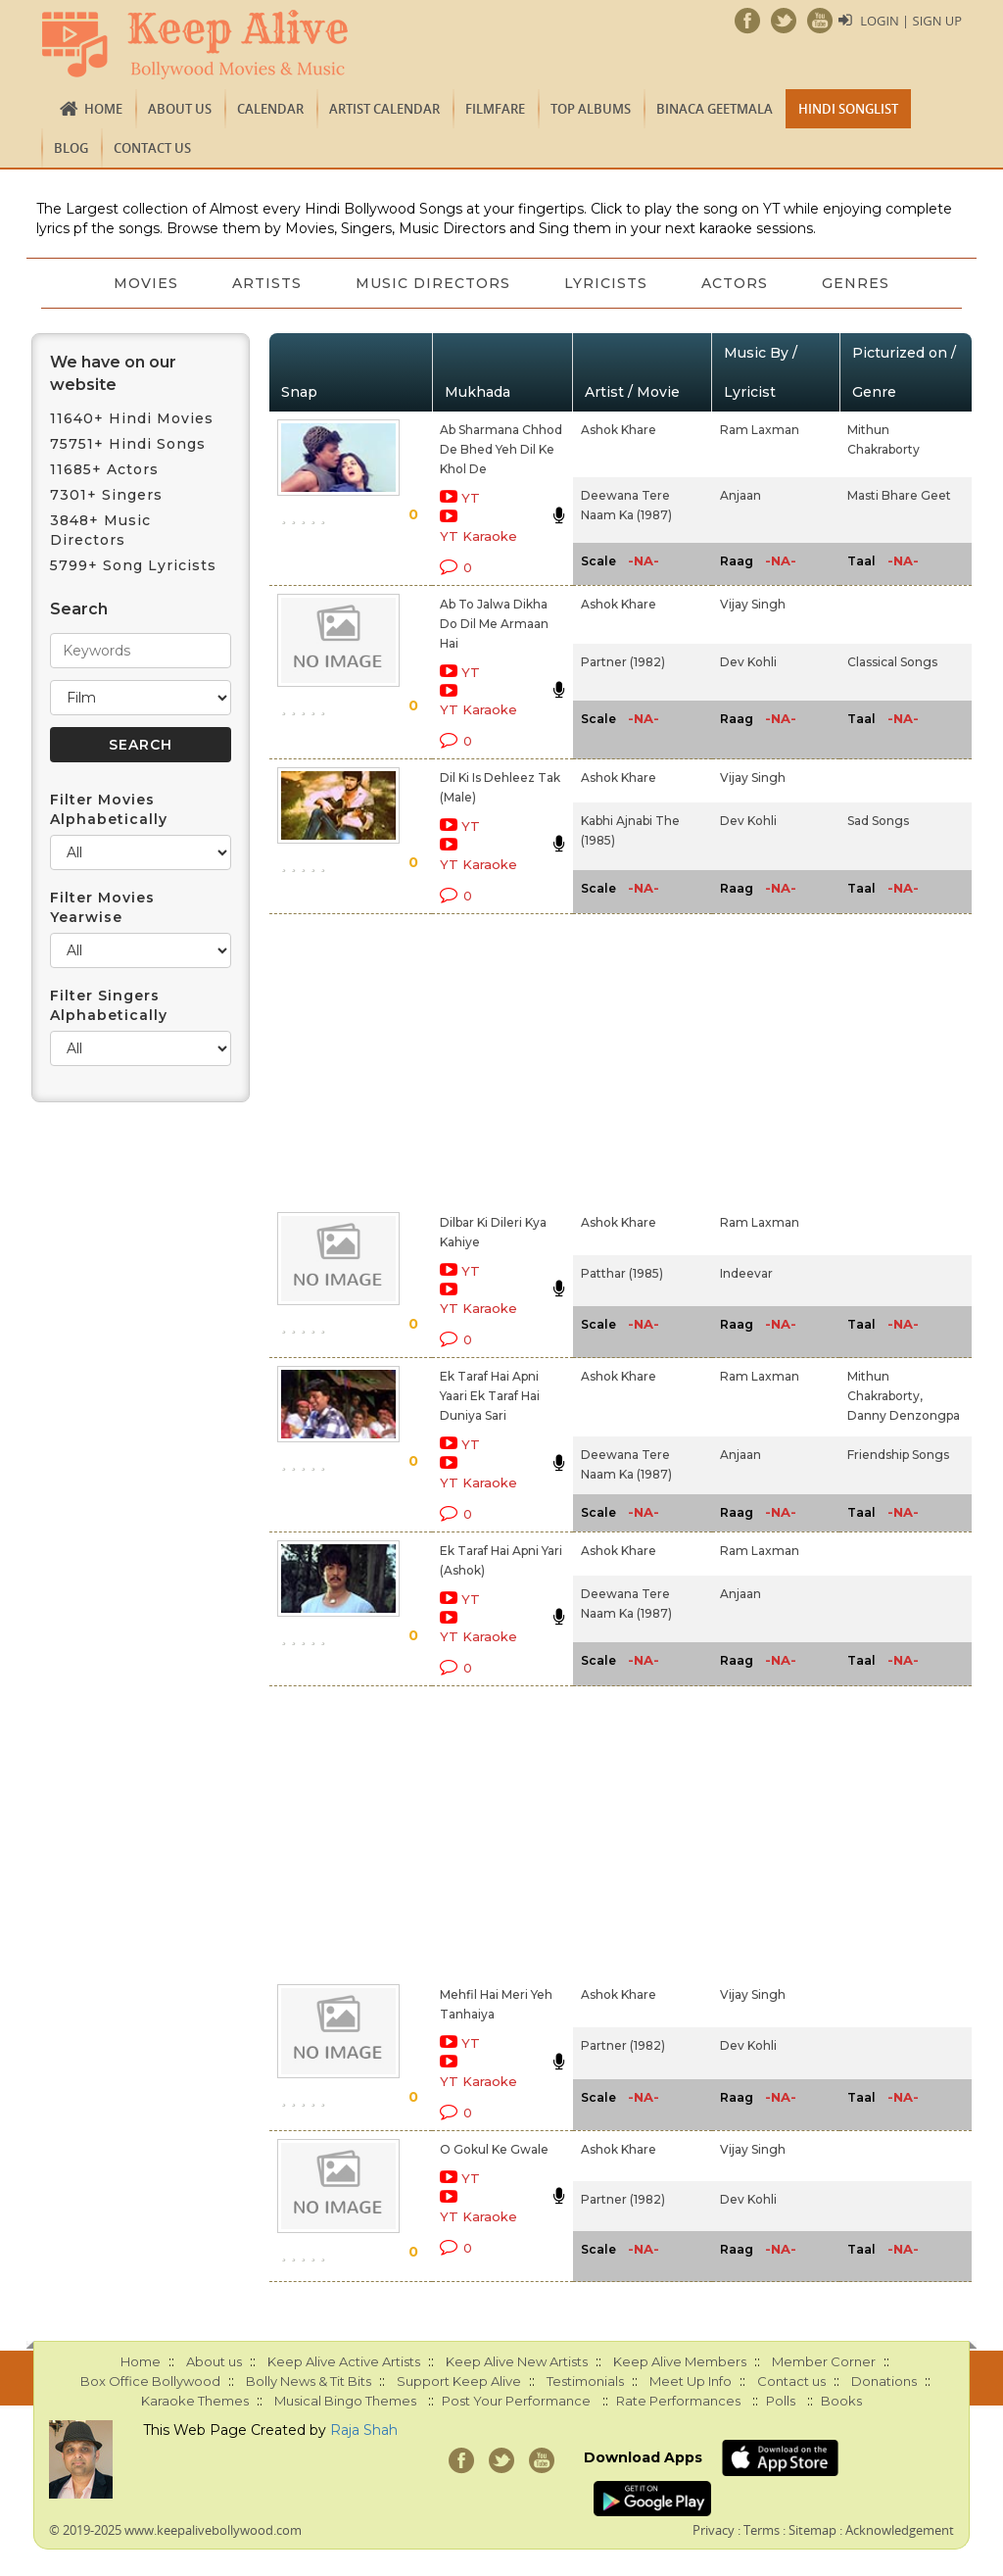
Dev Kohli (748, 662)
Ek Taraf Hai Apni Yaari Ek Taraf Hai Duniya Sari (490, 1396)
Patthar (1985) (622, 1273)
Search (79, 609)
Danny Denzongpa (903, 1415)
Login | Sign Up (911, 20)
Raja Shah (364, 2430)
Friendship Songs (898, 1454)
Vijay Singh (753, 604)
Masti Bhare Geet (899, 495)
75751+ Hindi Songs (128, 444)
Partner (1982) (623, 662)
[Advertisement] (479, 1059)
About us (180, 109)
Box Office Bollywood (150, 2381)
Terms (761, 2530)
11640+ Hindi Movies (132, 418)
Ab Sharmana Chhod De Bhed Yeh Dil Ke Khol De (501, 449)
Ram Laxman (759, 429)
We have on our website (113, 373)
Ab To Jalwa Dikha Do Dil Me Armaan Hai (494, 624)
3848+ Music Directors (100, 530)
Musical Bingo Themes (345, 2400)
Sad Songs (878, 820)
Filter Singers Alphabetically (108, 1005)
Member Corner (824, 2361)
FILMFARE (495, 109)
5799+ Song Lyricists (133, 565)
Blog (71, 148)
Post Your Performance (516, 2400)
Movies (144, 283)
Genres (858, 283)
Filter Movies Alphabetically (108, 809)
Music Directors (433, 283)
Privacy (714, 2530)
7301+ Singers (106, 495)
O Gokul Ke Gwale (494, 2149)
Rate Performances (678, 2400)
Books (841, 2400)
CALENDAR (270, 109)
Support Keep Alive (459, 2381)
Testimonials (585, 2381)
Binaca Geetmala (714, 109)
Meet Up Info (690, 2381)
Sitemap (812, 2530)
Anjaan (740, 495)
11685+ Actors (104, 469)
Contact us (152, 148)
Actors (736, 283)
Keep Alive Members (679, 2361)
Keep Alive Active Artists (343, 2361)
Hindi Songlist (848, 109)
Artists (266, 283)
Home (103, 109)
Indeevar (746, 1273)
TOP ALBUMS (590, 109)
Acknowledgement (899, 2530)
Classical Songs (892, 662)
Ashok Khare (618, 429)
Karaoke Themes (195, 2400)
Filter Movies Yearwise (102, 907)
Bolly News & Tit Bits (308, 2381)
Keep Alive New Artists (517, 2361)
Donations (884, 2381)
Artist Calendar (384, 109)
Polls (780, 2400)
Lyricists (606, 283)
